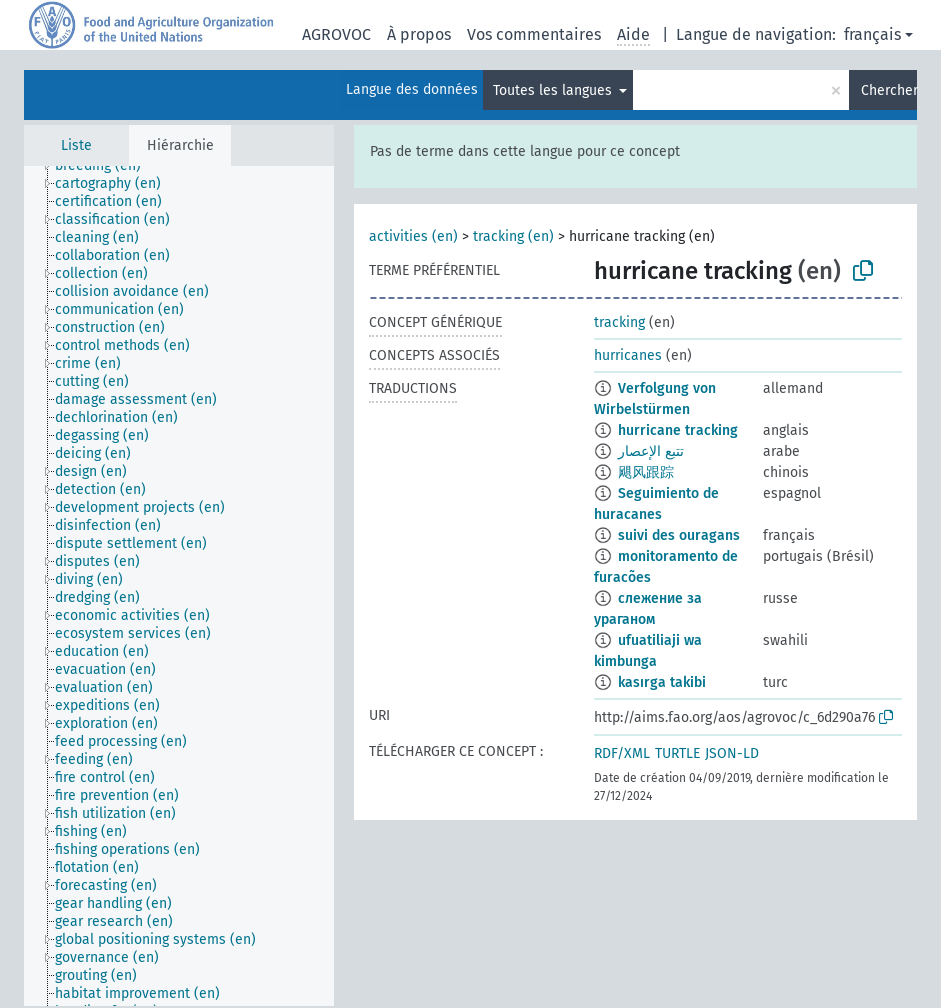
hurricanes (628, 355)
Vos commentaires (534, 34)
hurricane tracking (678, 430)
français (872, 34)
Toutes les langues (554, 90)
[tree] (179, 586)
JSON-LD (732, 753)
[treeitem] (106, 166)
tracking (619, 322)
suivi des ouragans (679, 535)
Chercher (889, 90)
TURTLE (677, 753)
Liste (76, 145)
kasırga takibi (662, 682)
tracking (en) (513, 236)
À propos (419, 34)
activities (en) (413, 236)
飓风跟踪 (646, 472)
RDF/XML (622, 753)
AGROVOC (336, 34)
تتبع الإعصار (651, 451)
